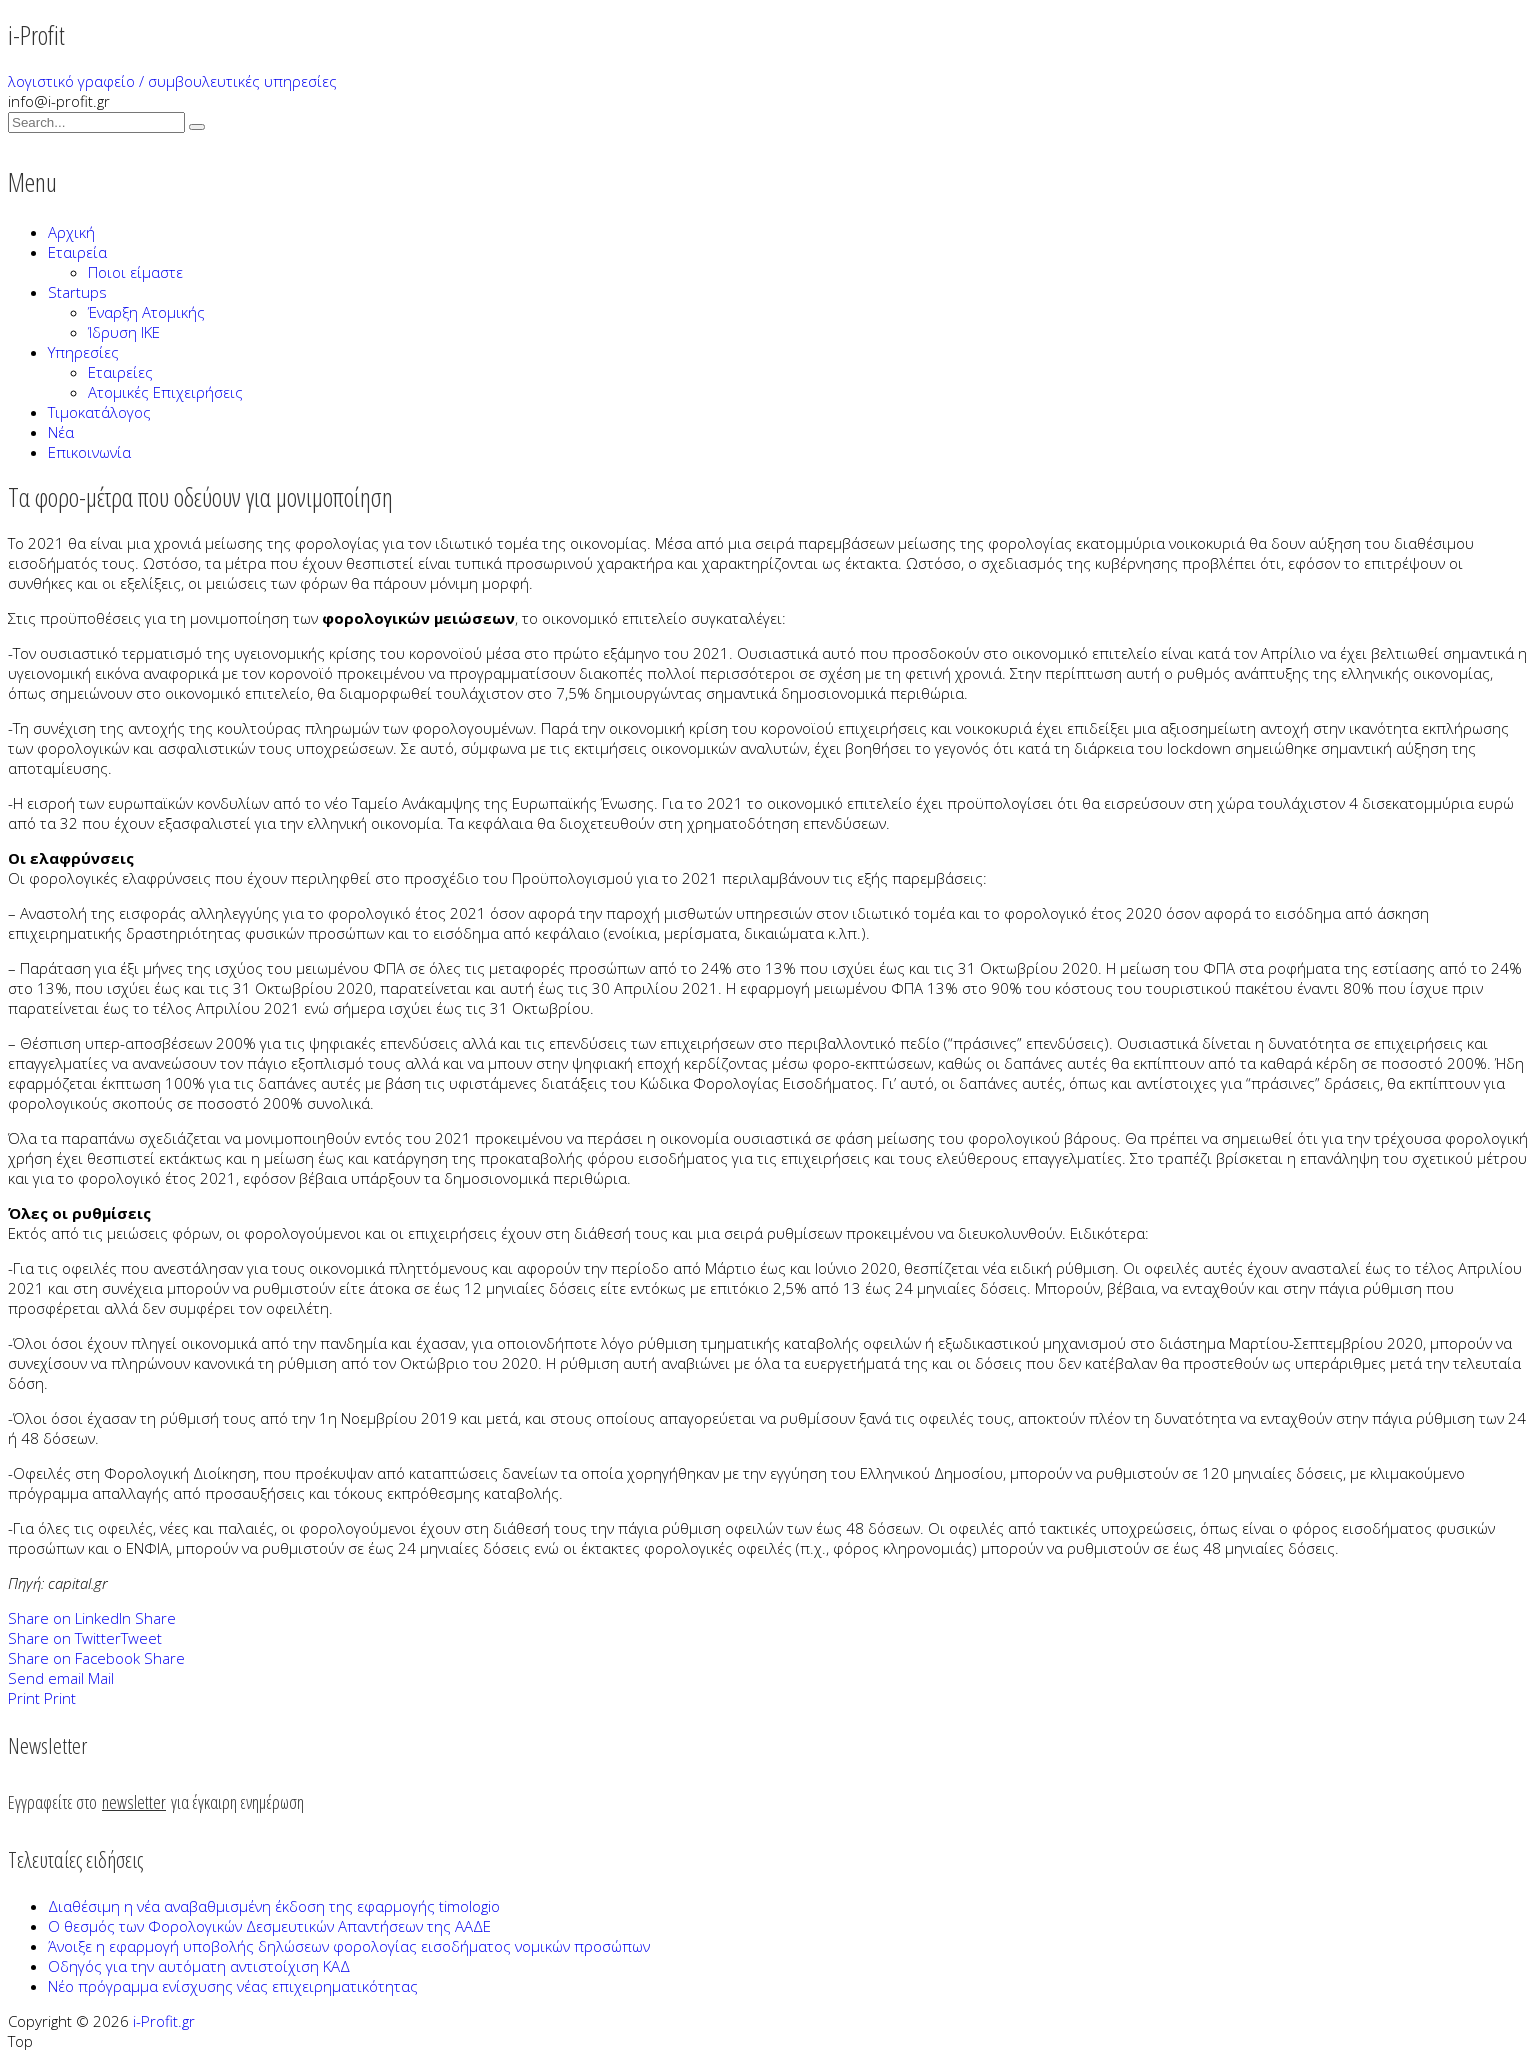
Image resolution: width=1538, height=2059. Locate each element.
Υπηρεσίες (83, 352)
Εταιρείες (120, 372)
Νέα (61, 432)
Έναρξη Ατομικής (146, 312)
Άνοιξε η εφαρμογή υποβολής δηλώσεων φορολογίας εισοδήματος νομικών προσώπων (349, 1946)
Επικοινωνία (89, 452)
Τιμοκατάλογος (99, 412)
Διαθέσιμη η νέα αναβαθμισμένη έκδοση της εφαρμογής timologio (274, 1906)
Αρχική (71, 232)
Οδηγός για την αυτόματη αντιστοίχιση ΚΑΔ (199, 1966)
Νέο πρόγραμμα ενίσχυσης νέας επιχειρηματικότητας (233, 1986)
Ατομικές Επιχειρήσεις (165, 392)
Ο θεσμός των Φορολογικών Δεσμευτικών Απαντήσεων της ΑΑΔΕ (269, 1926)
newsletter (134, 1802)
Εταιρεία (77, 252)
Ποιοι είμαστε (135, 272)
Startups (77, 292)
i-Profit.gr (164, 2021)
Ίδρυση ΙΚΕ (124, 332)
